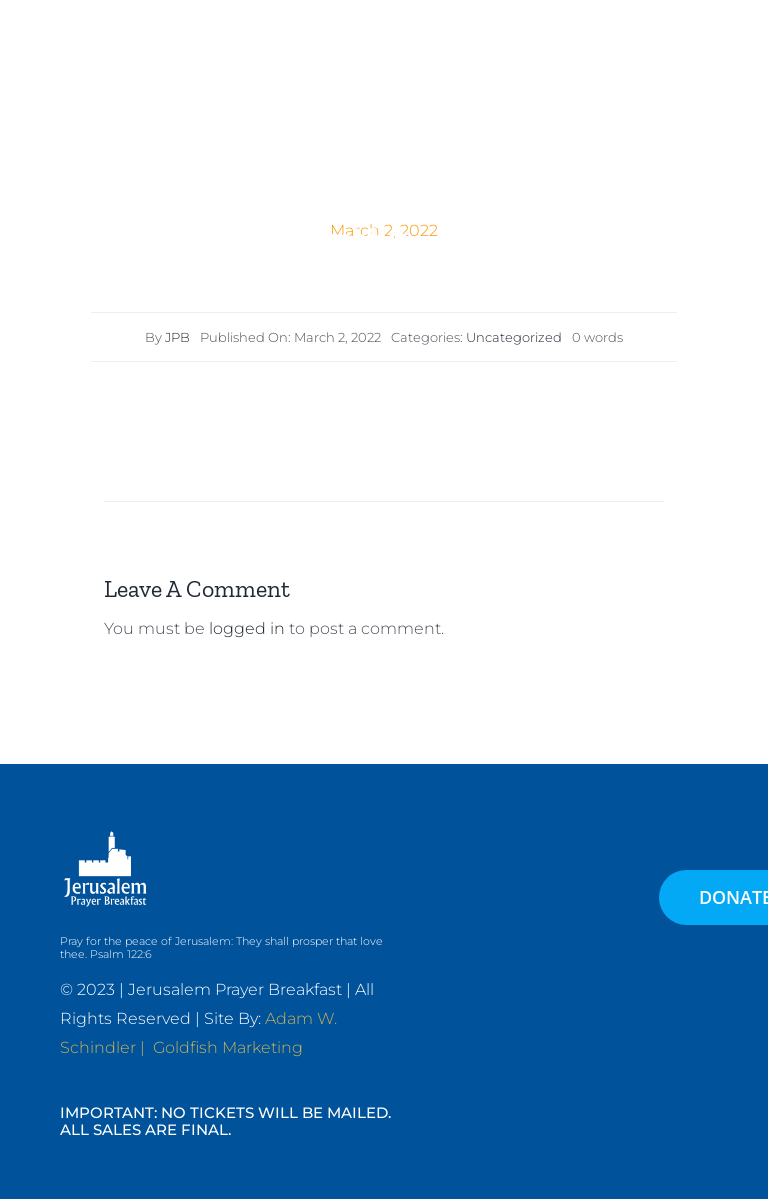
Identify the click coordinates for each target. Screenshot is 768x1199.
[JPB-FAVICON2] (302, 50)
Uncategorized (514, 337)
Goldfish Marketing (228, 1047)
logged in (247, 628)
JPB (177, 337)
